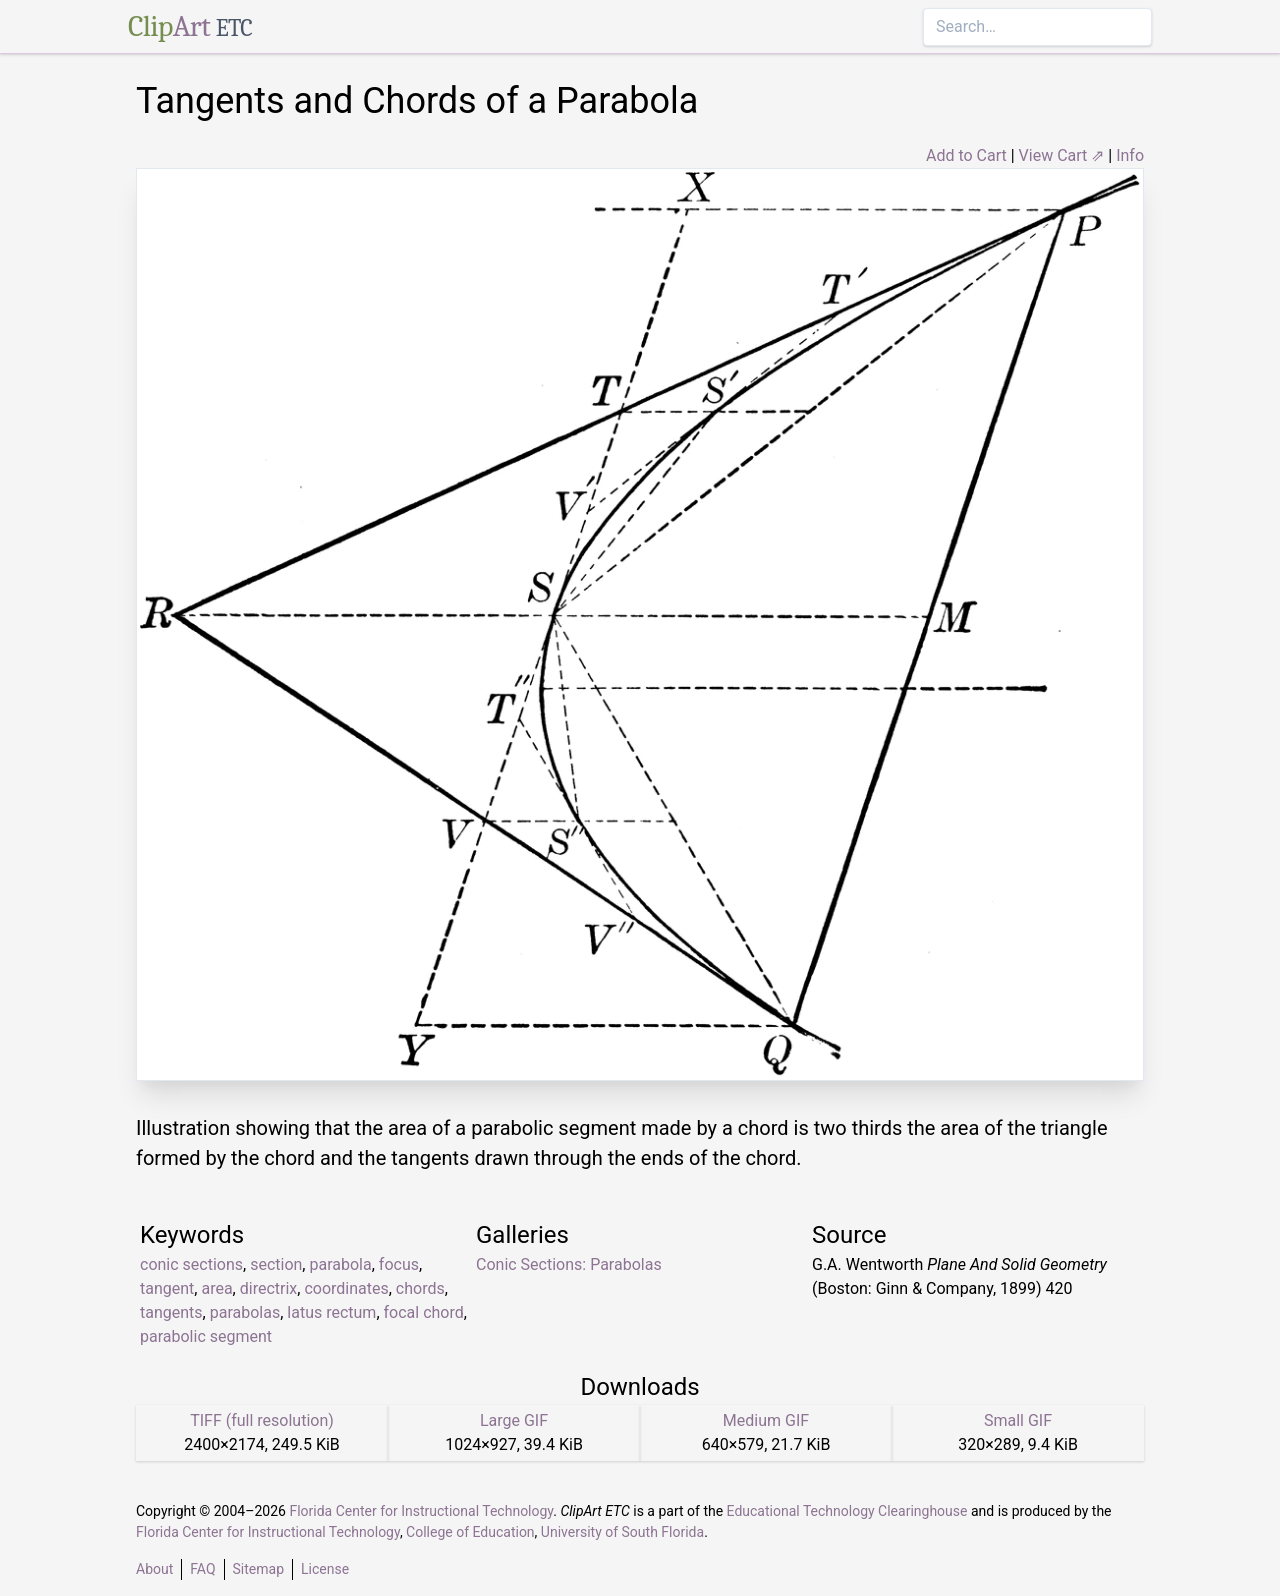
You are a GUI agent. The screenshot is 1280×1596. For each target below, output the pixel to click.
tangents (171, 1312)
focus (399, 1264)
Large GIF (514, 1420)
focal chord (424, 1312)
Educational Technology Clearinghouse (847, 1511)
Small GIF (1018, 1420)
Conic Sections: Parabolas (569, 1264)
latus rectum (331, 1312)
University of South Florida (622, 1532)
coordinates (346, 1288)
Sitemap (258, 1569)
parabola (340, 1264)
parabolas (245, 1312)
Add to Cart (966, 155)
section (276, 1264)
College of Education (470, 1532)
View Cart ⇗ (1062, 155)
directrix (269, 1288)
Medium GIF (766, 1420)
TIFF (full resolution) (262, 1420)
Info (1130, 155)
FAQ (202, 1569)
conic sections (191, 1264)
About (154, 1569)
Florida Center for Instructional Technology (421, 1511)
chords (420, 1288)
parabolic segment (206, 1336)
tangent (167, 1288)
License (325, 1569)
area (216, 1288)
